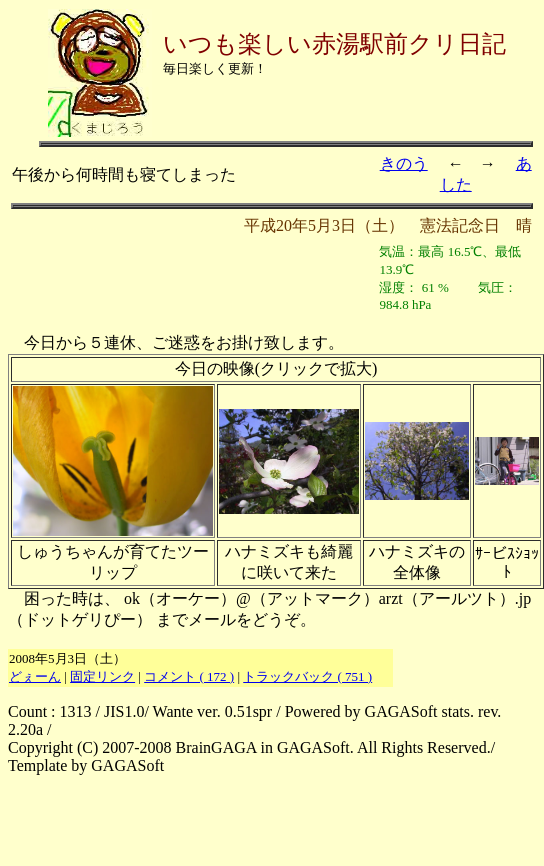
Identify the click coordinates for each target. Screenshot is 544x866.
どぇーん (35, 676)
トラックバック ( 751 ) (307, 676)
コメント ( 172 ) (189, 676)
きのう (404, 163)
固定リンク (102, 676)
